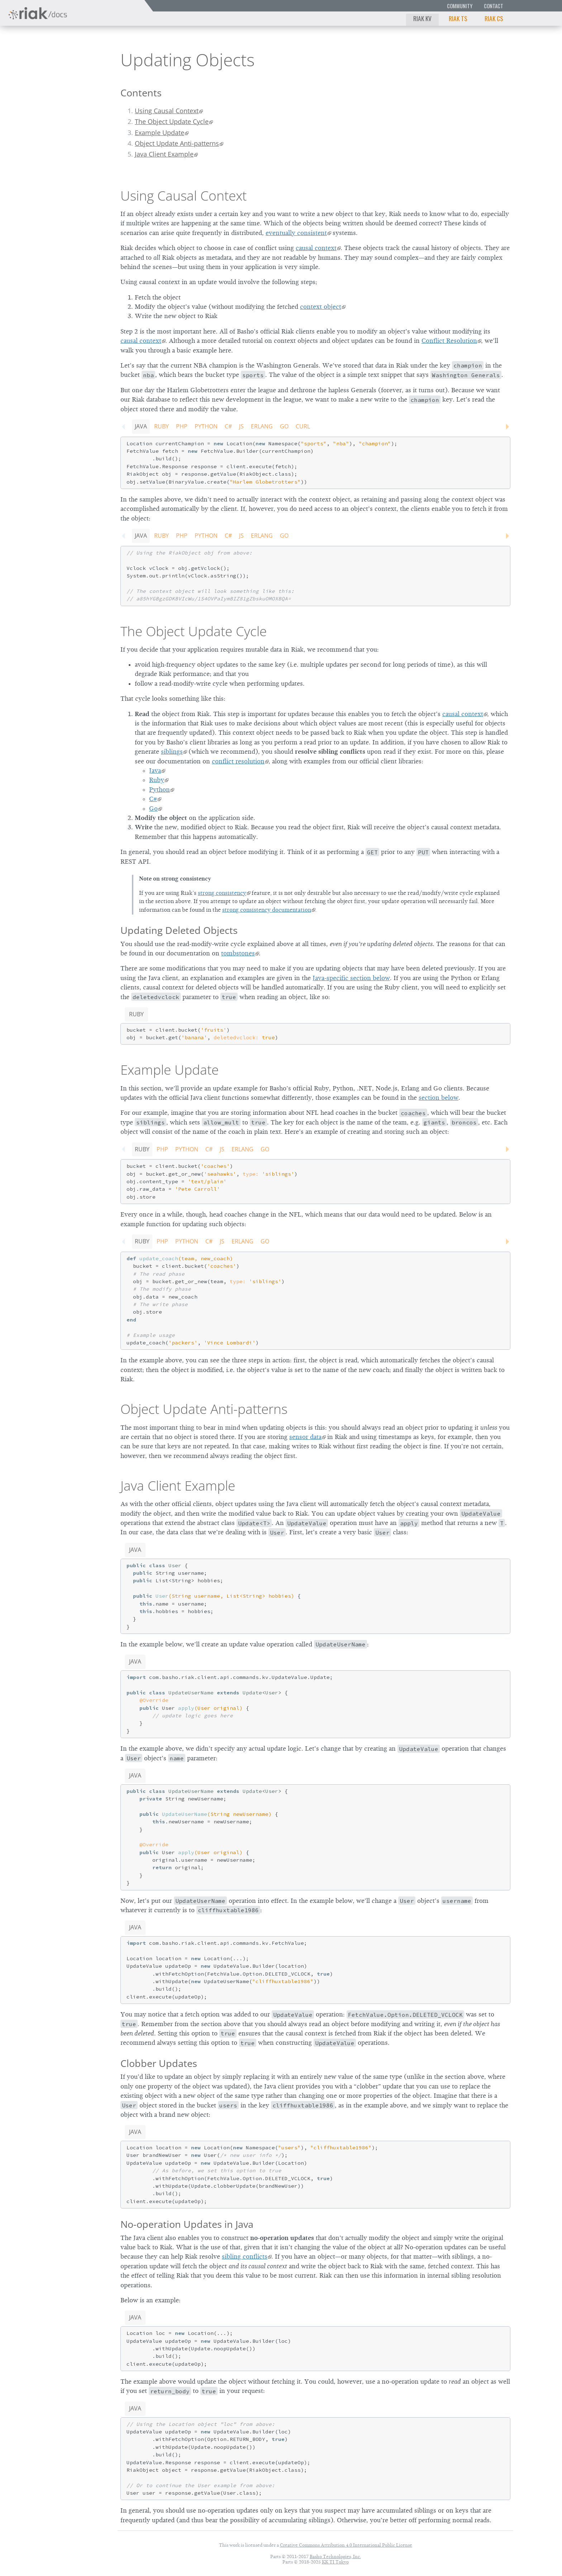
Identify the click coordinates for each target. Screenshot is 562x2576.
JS (241, 426)
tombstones (238, 953)
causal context (316, 247)
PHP (181, 426)
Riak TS (458, 18)
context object (320, 306)
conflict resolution (238, 761)
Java (141, 426)
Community (459, 6)
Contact (493, 6)
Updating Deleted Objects (179, 930)
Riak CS (494, 18)
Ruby (161, 426)
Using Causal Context (167, 110)
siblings (172, 751)
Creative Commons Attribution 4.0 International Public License (346, 2545)
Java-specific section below (351, 978)
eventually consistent (296, 232)
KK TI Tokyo (335, 2562)
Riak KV (422, 18)
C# (228, 426)
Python (206, 426)
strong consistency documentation (266, 910)
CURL (303, 426)
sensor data (305, 1436)
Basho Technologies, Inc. (335, 2556)
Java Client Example (164, 154)
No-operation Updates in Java (186, 2224)
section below (438, 1097)
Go (284, 426)
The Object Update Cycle (172, 121)
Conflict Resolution (449, 340)
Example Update (159, 132)
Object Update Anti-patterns (177, 143)
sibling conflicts (244, 2256)
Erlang (262, 426)
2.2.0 (73, 59)
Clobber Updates (158, 2063)
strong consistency (222, 893)
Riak (30, 58)
